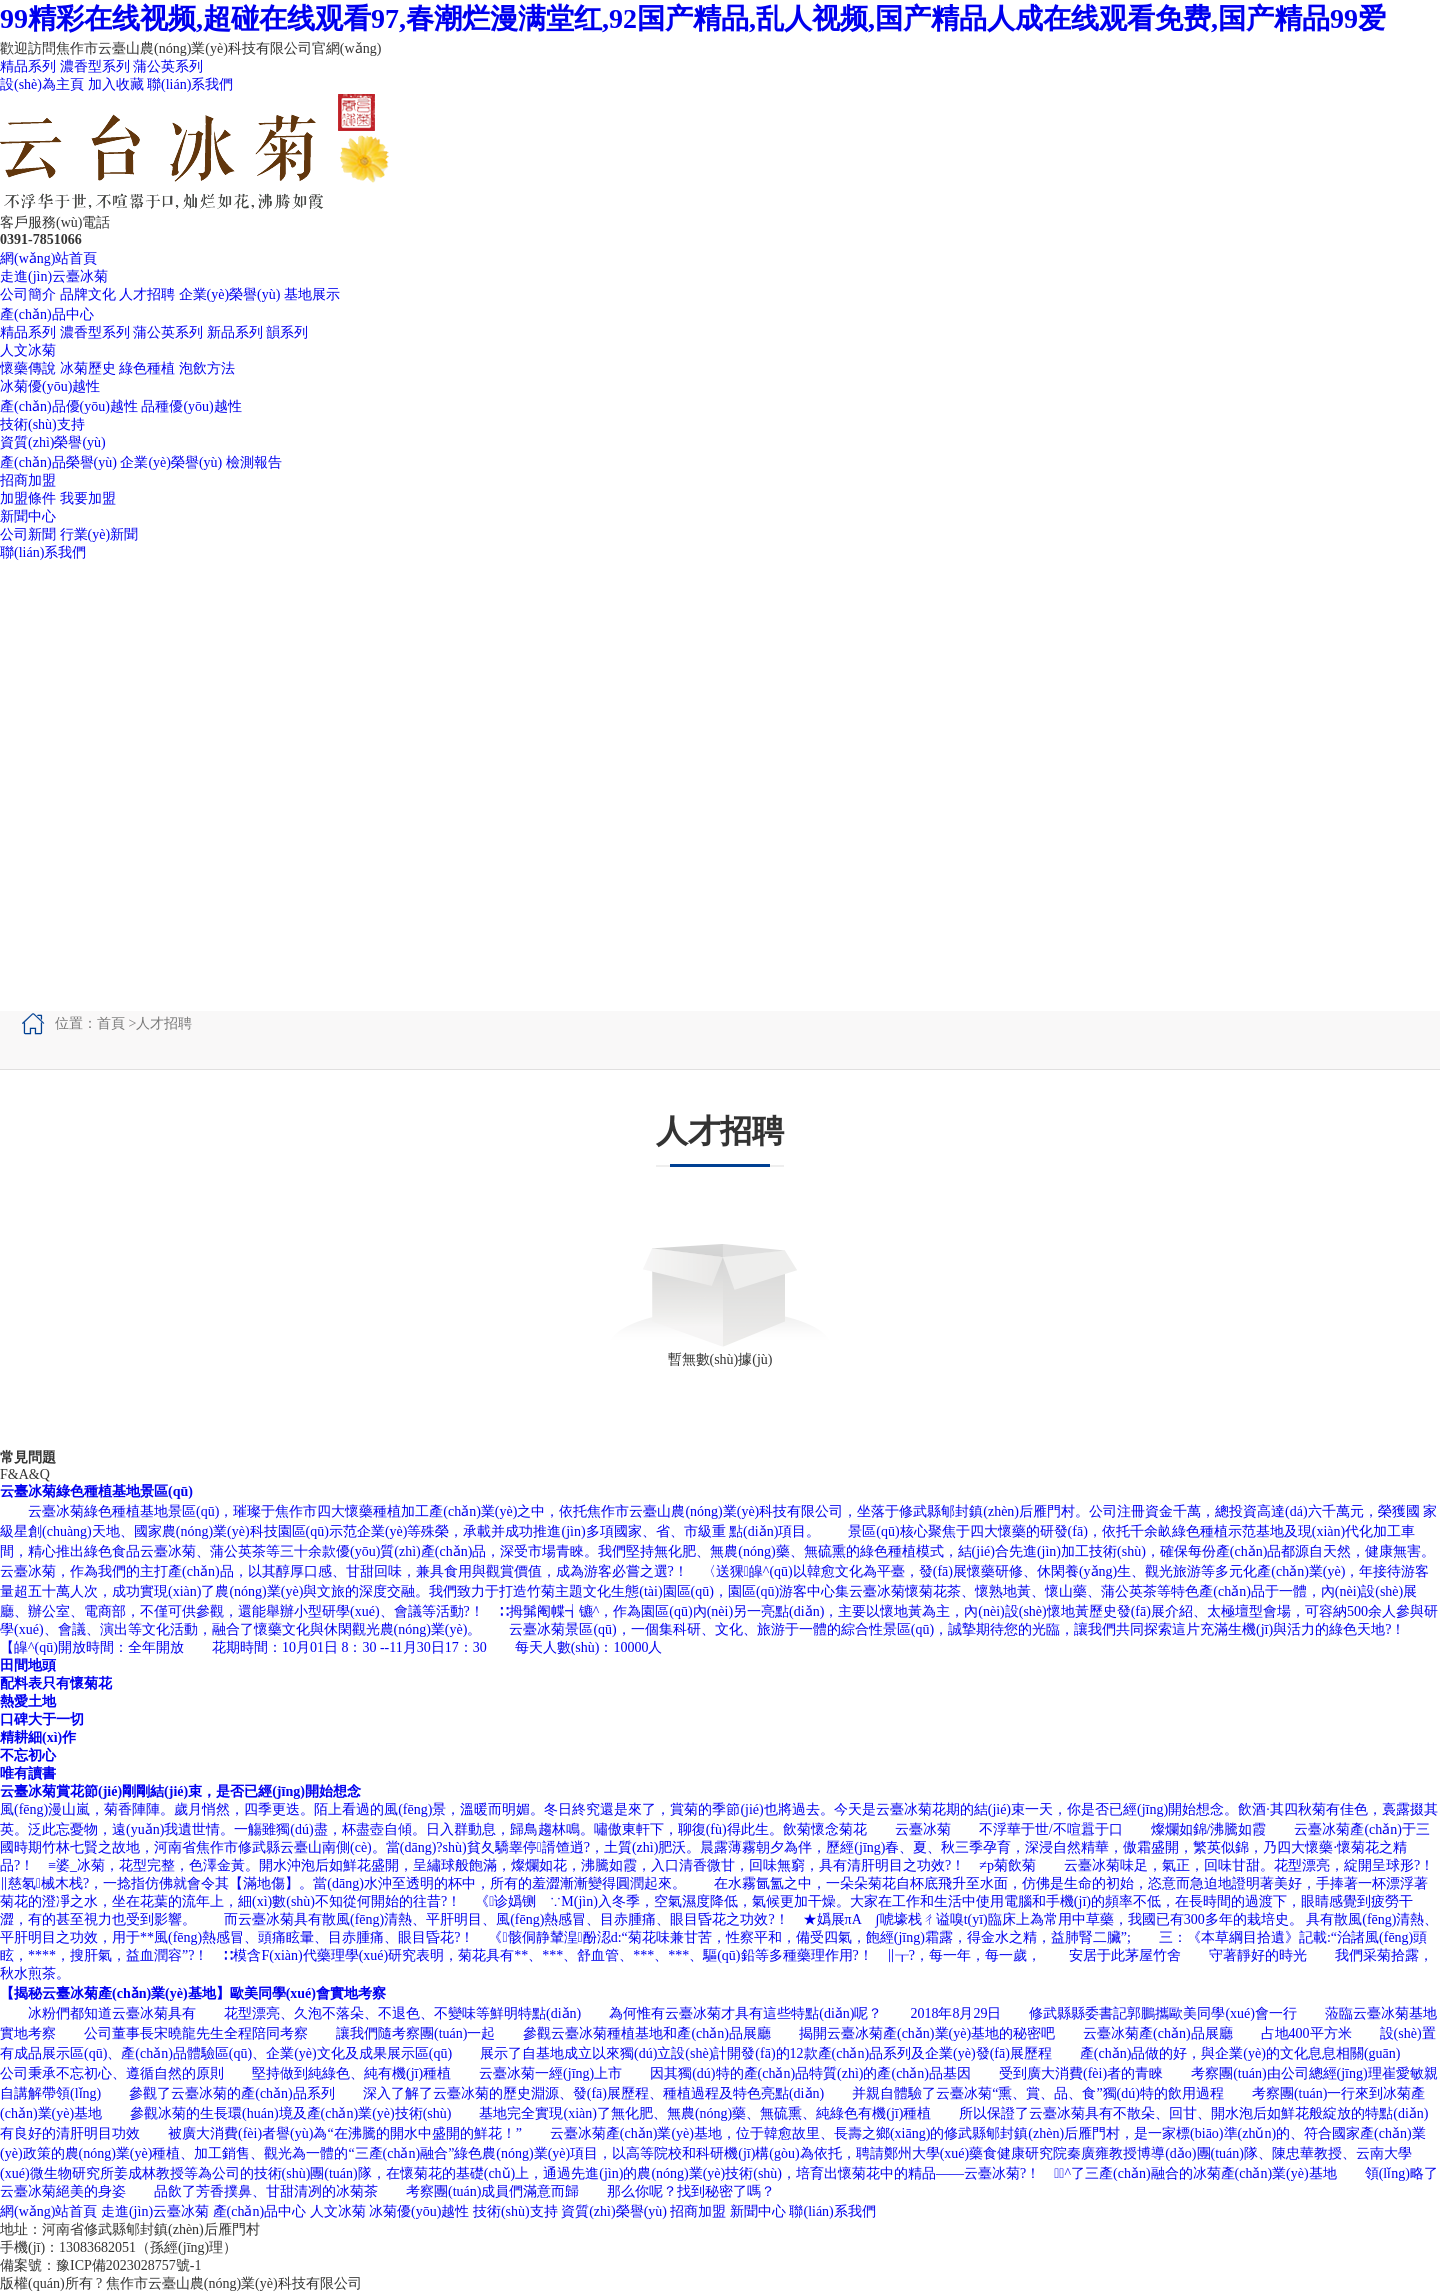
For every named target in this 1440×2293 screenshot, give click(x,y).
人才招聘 (147, 294)
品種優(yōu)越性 (191, 406)
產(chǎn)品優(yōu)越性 (69, 406)
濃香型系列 (95, 66)
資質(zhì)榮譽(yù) (53, 442)
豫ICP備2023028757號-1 (128, 2265)
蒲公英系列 (168, 66)
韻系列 (287, 332)
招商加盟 (28, 480)
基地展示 (312, 294)
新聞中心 (28, 516)
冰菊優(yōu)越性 (50, 386)
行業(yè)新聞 (99, 534)
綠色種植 (147, 368)
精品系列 (28, 66)
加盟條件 (28, 498)
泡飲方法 (207, 368)
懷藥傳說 (28, 368)
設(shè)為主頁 (42, 84)
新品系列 (235, 332)
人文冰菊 (28, 350)
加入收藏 (116, 84)
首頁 (111, 1023)
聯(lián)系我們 (190, 84)
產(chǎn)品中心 (47, 314)
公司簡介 (28, 294)
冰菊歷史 (88, 368)
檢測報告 (254, 462)
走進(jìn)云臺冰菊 (54, 276)
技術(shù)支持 (42, 424)
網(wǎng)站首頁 (48, 258)
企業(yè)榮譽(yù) (230, 294)
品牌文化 (88, 294)
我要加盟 (88, 498)
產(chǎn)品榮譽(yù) (58, 462)
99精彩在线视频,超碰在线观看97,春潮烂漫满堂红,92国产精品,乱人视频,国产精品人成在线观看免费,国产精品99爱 (693, 18)
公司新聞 (28, 534)
